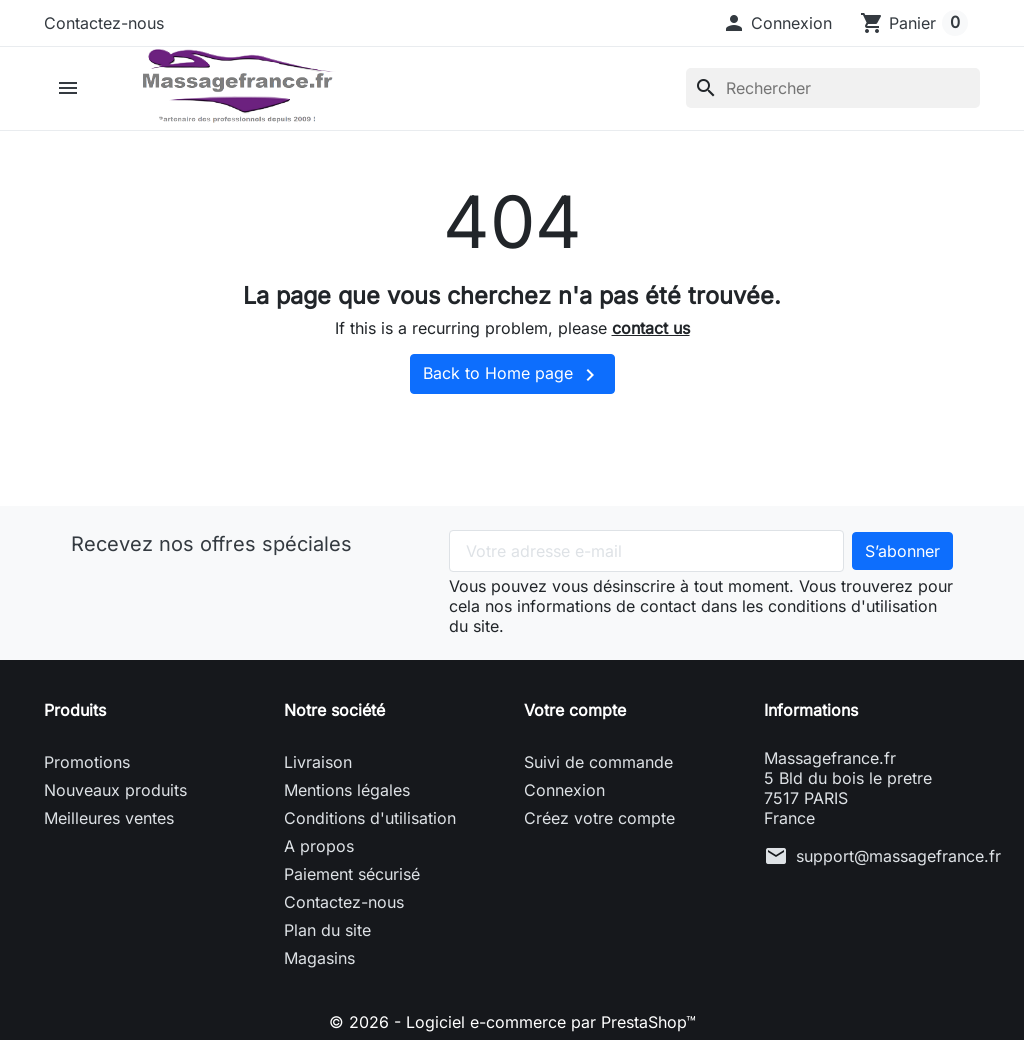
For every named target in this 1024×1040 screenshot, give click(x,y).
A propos (319, 846)
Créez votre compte (599, 818)
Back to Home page (512, 375)
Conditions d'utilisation (370, 818)
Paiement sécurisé (352, 874)
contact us (651, 328)
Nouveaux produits (115, 790)
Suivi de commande (598, 762)
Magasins (319, 958)
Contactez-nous (104, 23)
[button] (777, 23)
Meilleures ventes (109, 818)
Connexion (564, 790)
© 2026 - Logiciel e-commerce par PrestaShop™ (512, 1022)
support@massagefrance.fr (898, 856)
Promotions (87, 762)
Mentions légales (347, 790)
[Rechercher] (833, 88)
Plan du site (327, 930)
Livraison (318, 762)
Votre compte (575, 710)
